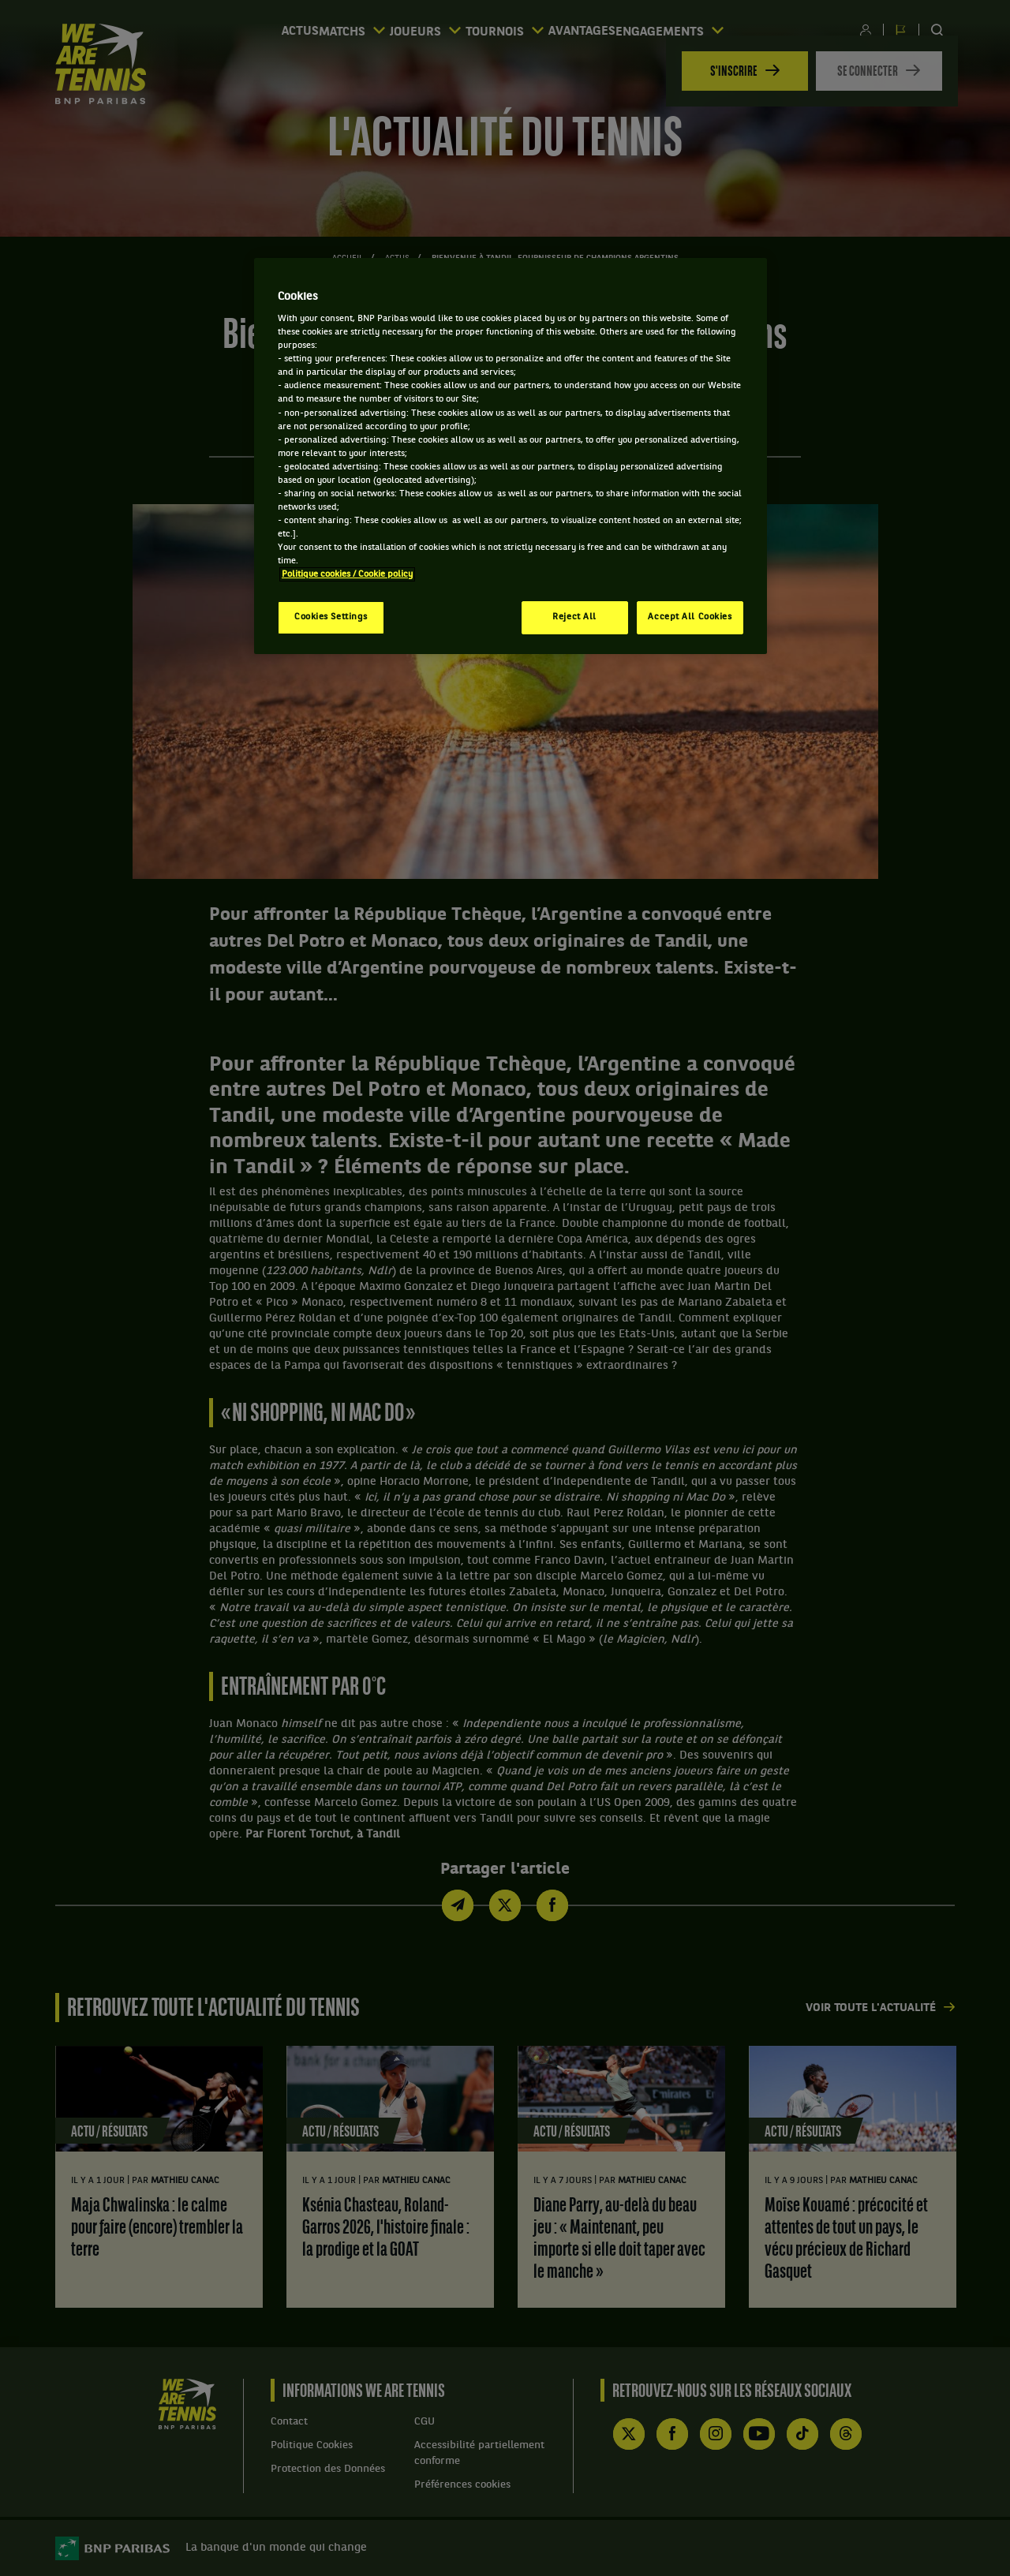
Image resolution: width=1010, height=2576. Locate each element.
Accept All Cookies (689, 617)
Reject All (574, 617)
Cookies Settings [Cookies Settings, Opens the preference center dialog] (331, 617)
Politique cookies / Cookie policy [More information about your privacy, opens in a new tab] (347, 574)
